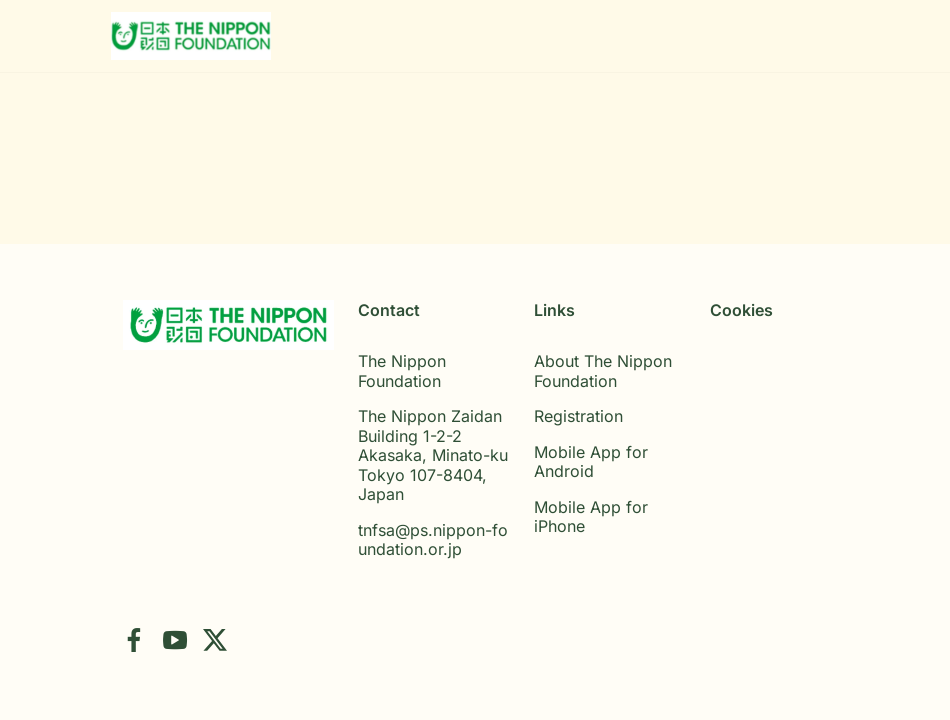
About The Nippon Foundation (603, 371)
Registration (578, 416)
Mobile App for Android (591, 462)
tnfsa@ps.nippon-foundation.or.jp (433, 540)
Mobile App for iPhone (591, 517)
